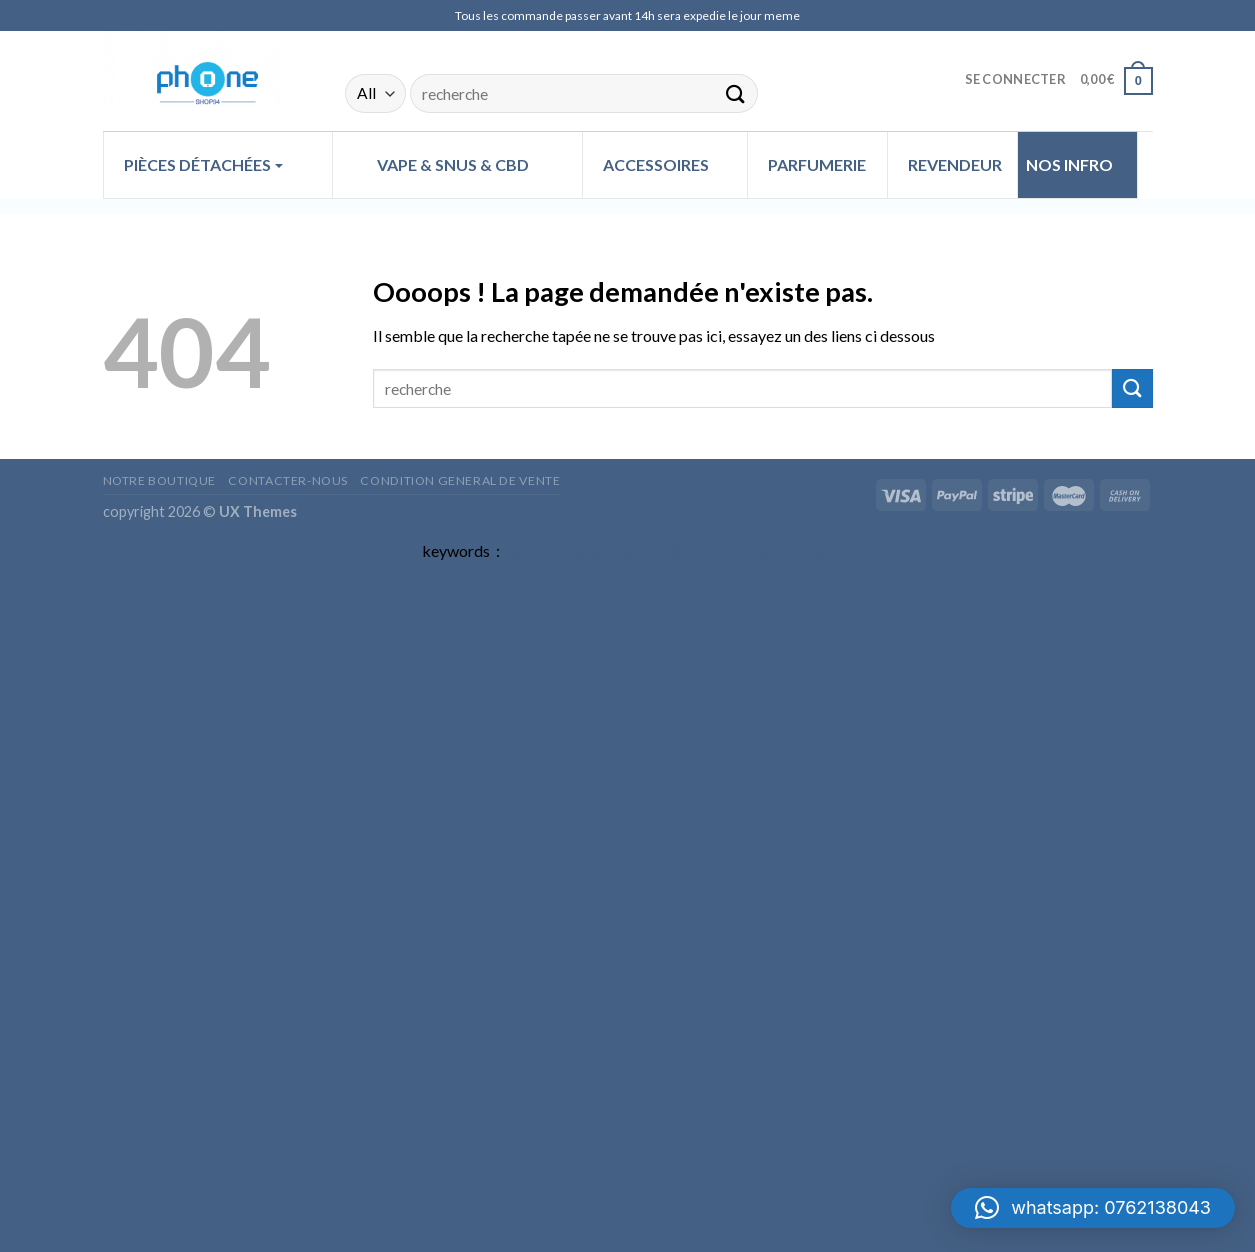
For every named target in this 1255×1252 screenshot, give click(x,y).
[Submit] (735, 93)
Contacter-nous (288, 480)
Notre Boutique (160, 480)
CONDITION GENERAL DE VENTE (460, 480)
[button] (1093, 1208)
